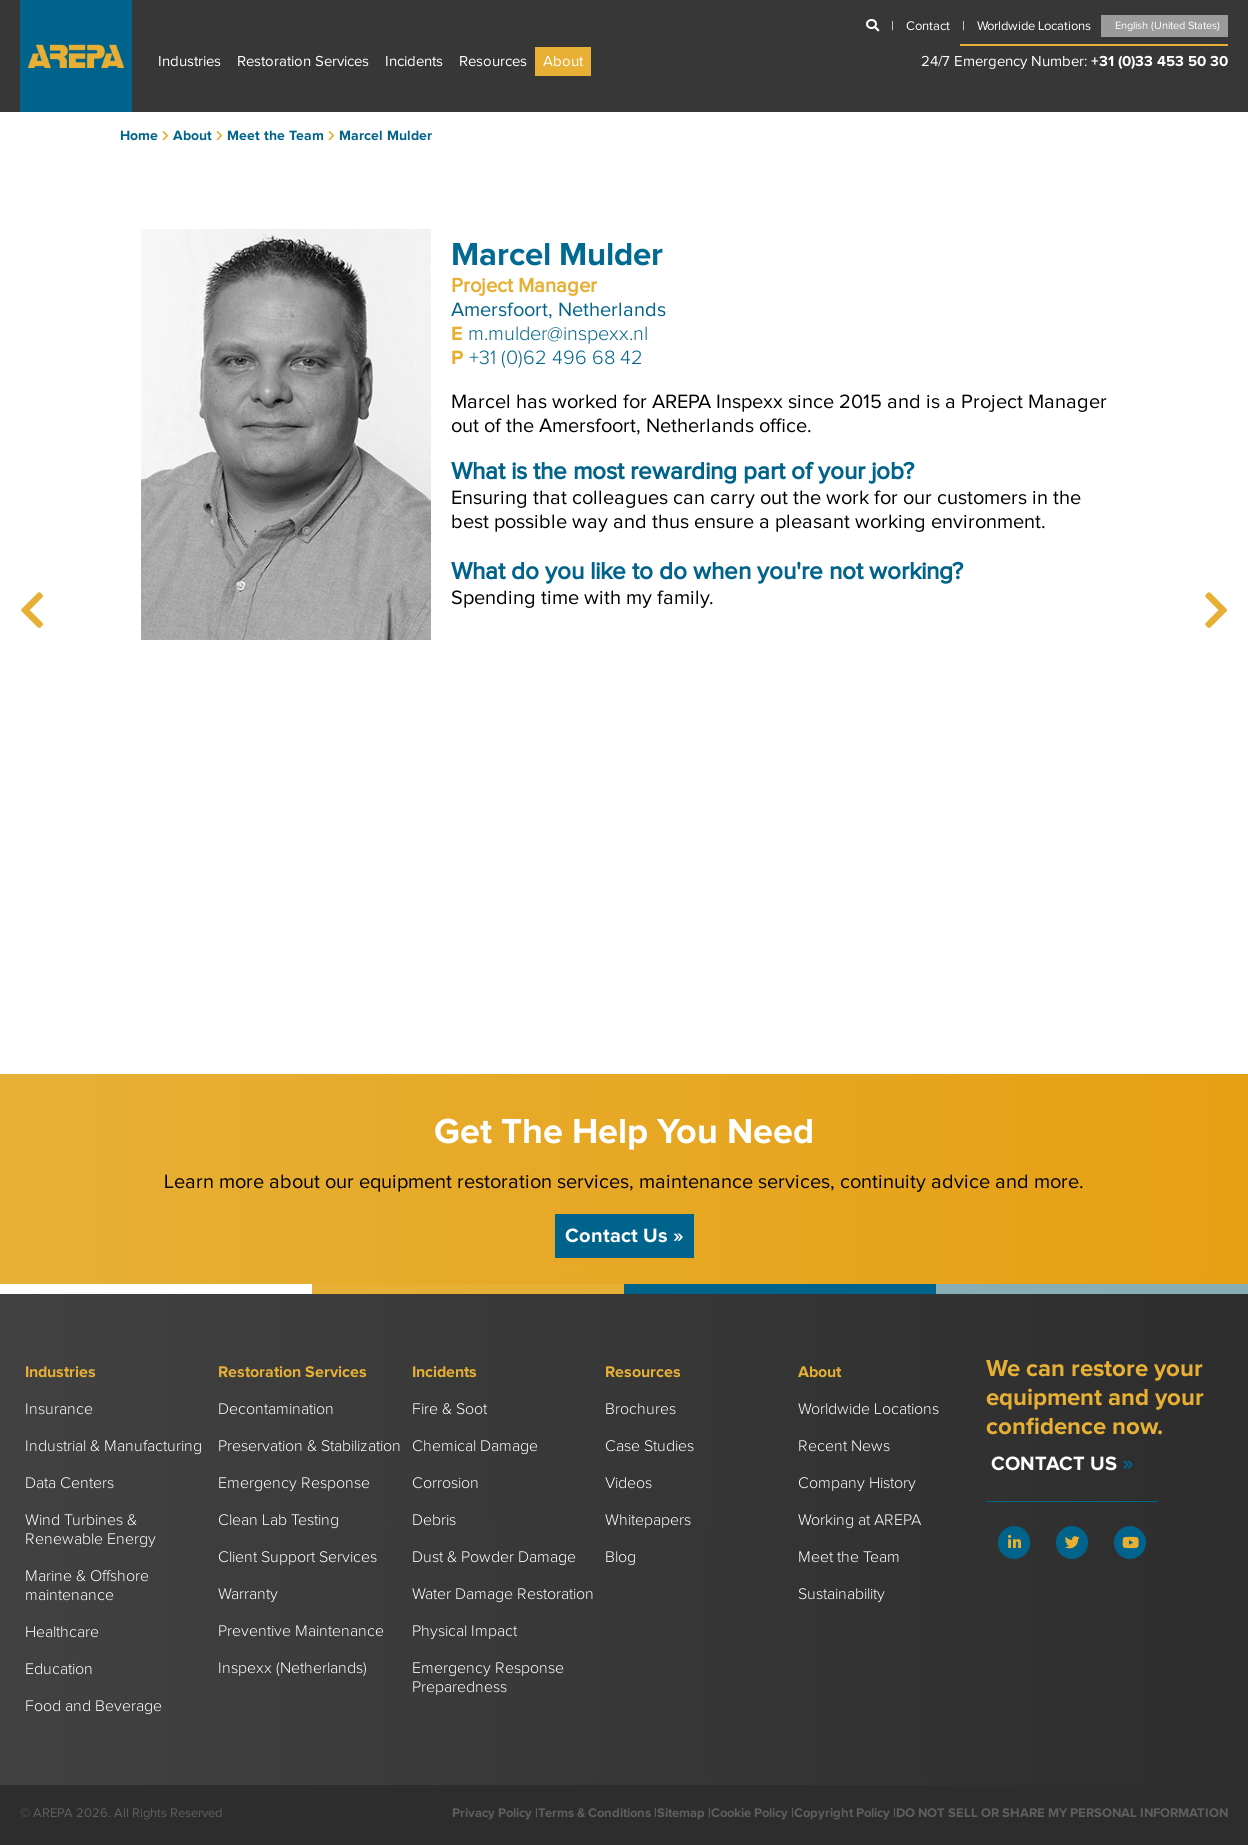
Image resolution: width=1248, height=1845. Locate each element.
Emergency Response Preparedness (488, 1678)
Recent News (844, 1446)
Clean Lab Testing (278, 1520)
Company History (857, 1483)
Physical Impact (464, 1631)
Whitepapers (648, 1520)
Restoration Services (303, 61)
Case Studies (649, 1446)
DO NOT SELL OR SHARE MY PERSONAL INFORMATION (1062, 1813)
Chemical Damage (475, 1446)
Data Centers (69, 1483)
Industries (189, 61)
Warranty (248, 1594)
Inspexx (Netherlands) (292, 1668)
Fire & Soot (449, 1409)
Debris (434, 1520)
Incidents (414, 61)
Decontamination (276, 1409)
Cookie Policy (749, 1813)
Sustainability (841, 1594)
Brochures (640, 1409)
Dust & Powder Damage (494, 1557)
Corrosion (445, 1483)
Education (59, 1669)
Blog (620, 1557)
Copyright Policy (842, 1813)
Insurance (59, 1409)
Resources (493, 61)
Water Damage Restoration (503, 1594)
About (563, 61)
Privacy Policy (492, 1813)
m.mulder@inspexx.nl (558, 334)
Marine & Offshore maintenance (87, 1586)
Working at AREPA (859, 1520)
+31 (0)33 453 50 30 (1159, 61)
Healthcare (62, 1632)
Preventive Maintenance (301, 1631)
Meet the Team (849, 1557)
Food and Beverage (93, 1706)
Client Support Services (297, 1557)
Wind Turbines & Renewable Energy (90, 1530)
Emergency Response (294, 1483)
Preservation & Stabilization (309, 1446)
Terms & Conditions (594, 1813)
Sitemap (681, 1813)
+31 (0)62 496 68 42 (556, 358)
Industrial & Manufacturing (113, 1446)
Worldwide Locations (868, 1409)
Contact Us (624, 1236)
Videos (628, 1483)
